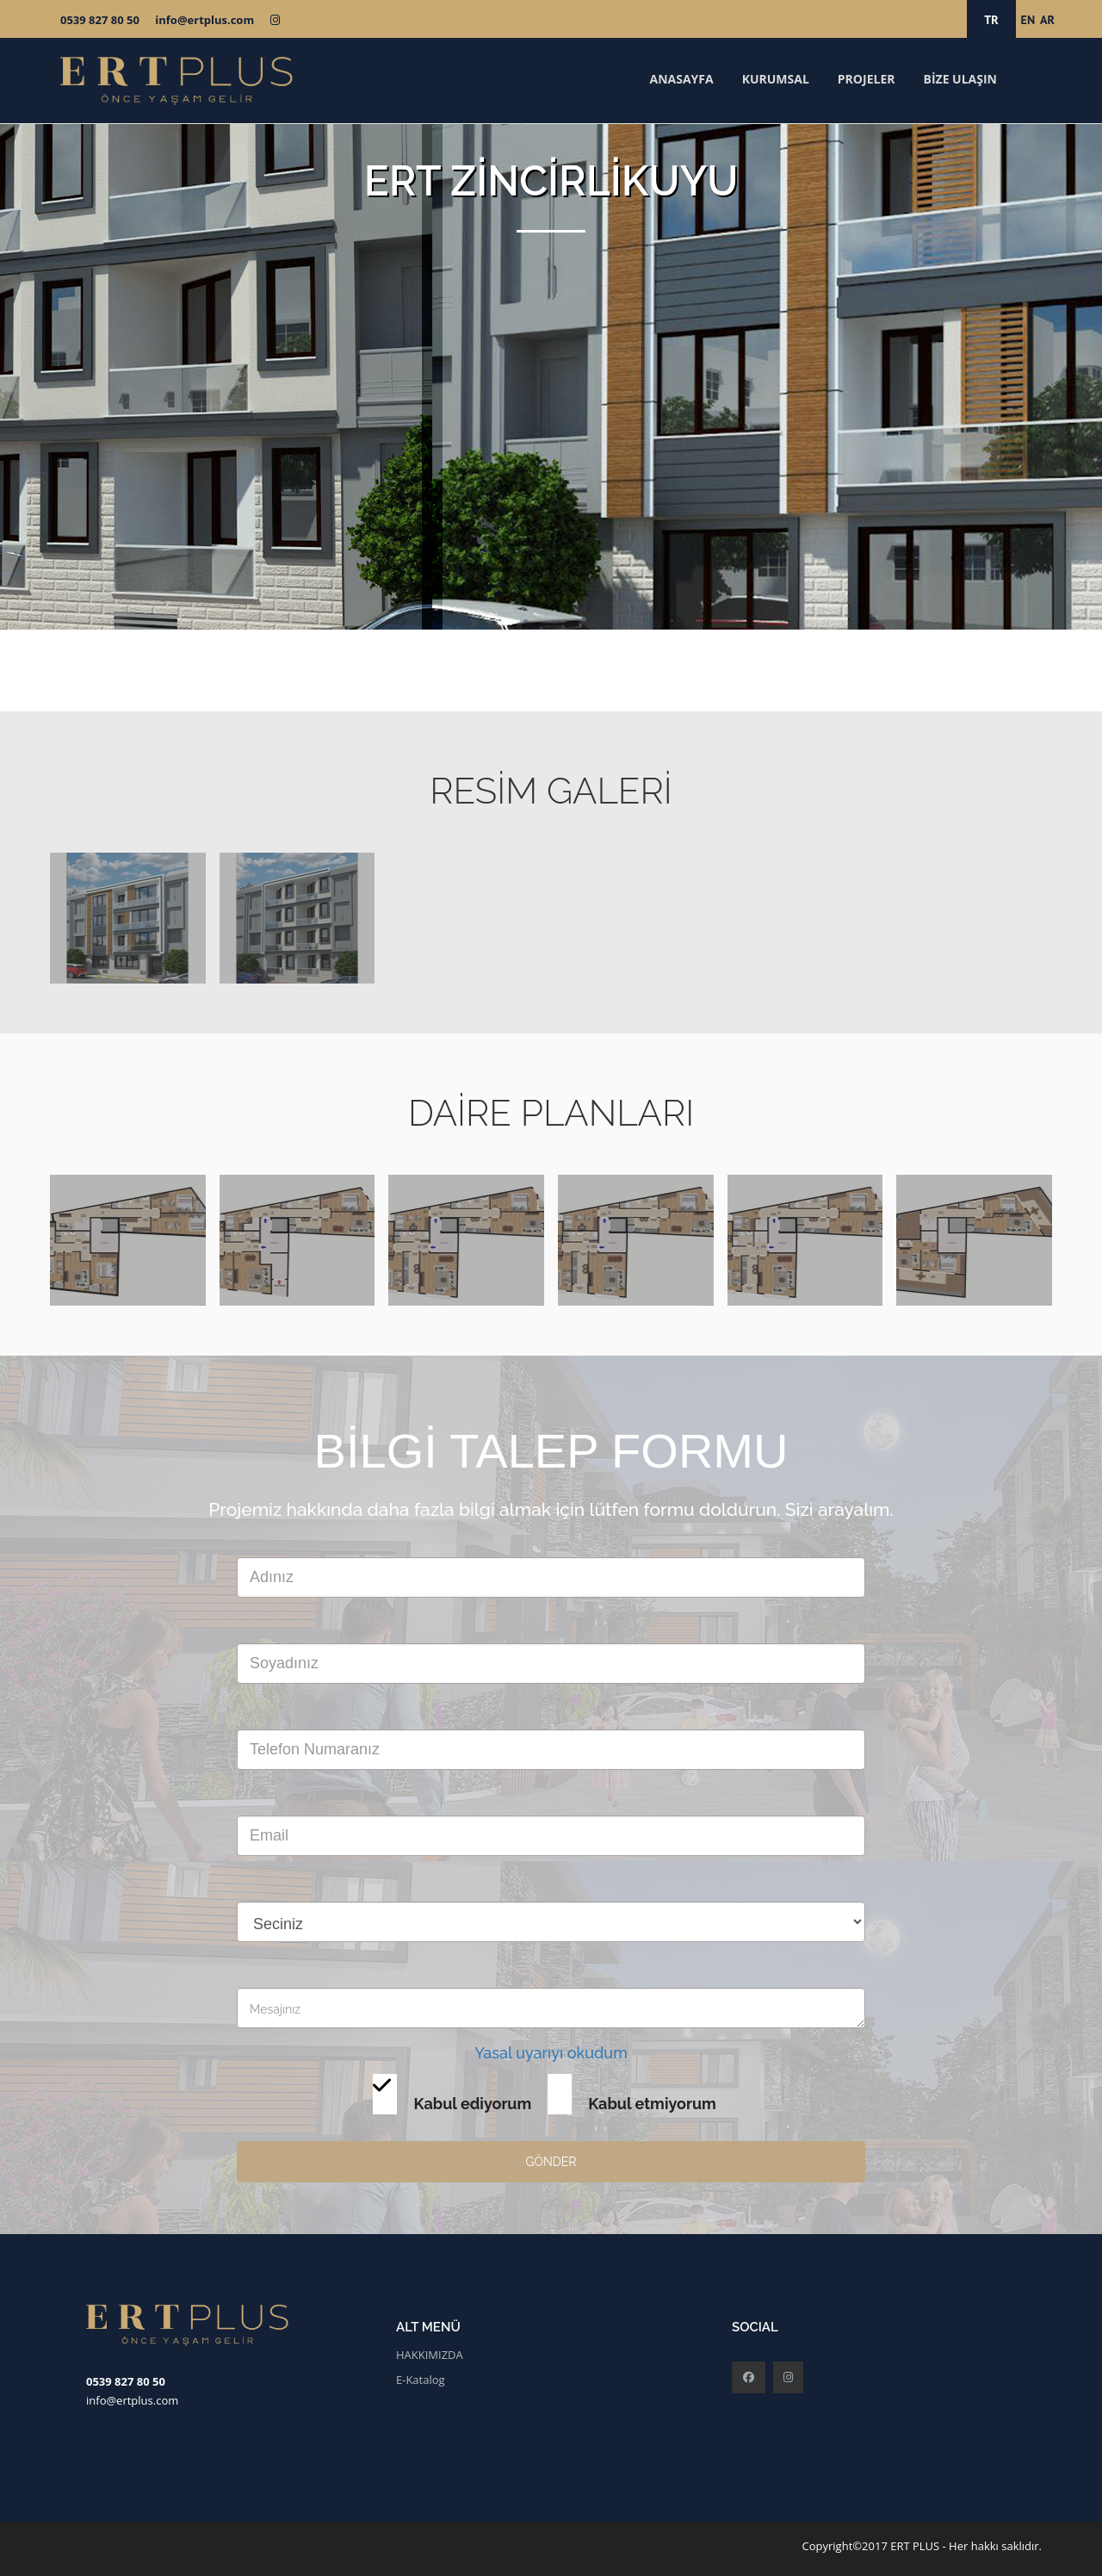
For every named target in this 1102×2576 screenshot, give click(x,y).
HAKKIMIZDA (429, 2354)
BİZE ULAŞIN (960, 79)
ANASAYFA (681, 79)
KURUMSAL (775, 79)
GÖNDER (550, 2162)
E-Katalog (420, 2379)
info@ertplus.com (204, 20)
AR (1047, 20)
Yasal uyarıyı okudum (551, 2053)
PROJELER (866, 79)
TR (991, 20)
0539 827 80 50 (99, 20)
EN (1028, 20)
